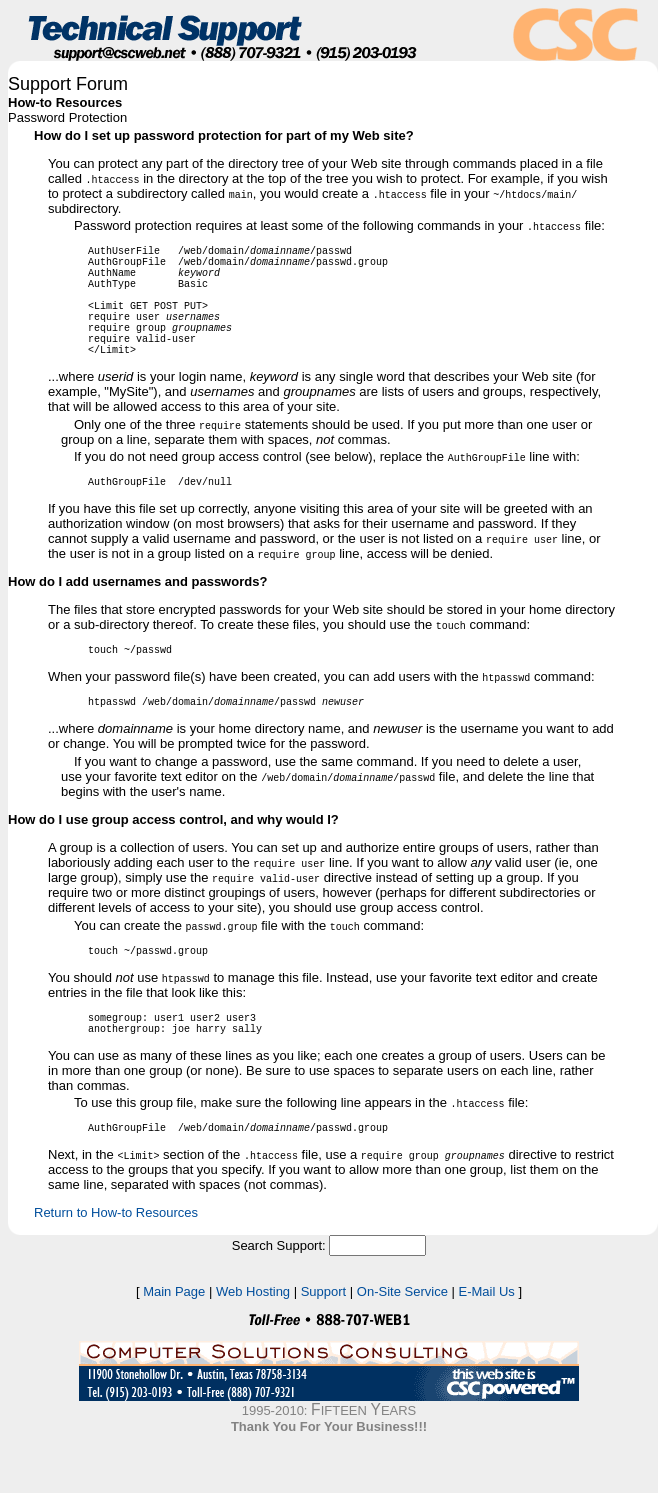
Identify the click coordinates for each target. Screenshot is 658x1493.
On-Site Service (402, 1342)
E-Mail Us (487, 1342)
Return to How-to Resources (116, 1263)
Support (324, 1342)
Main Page (174, 1342)
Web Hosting (253, 1342)
